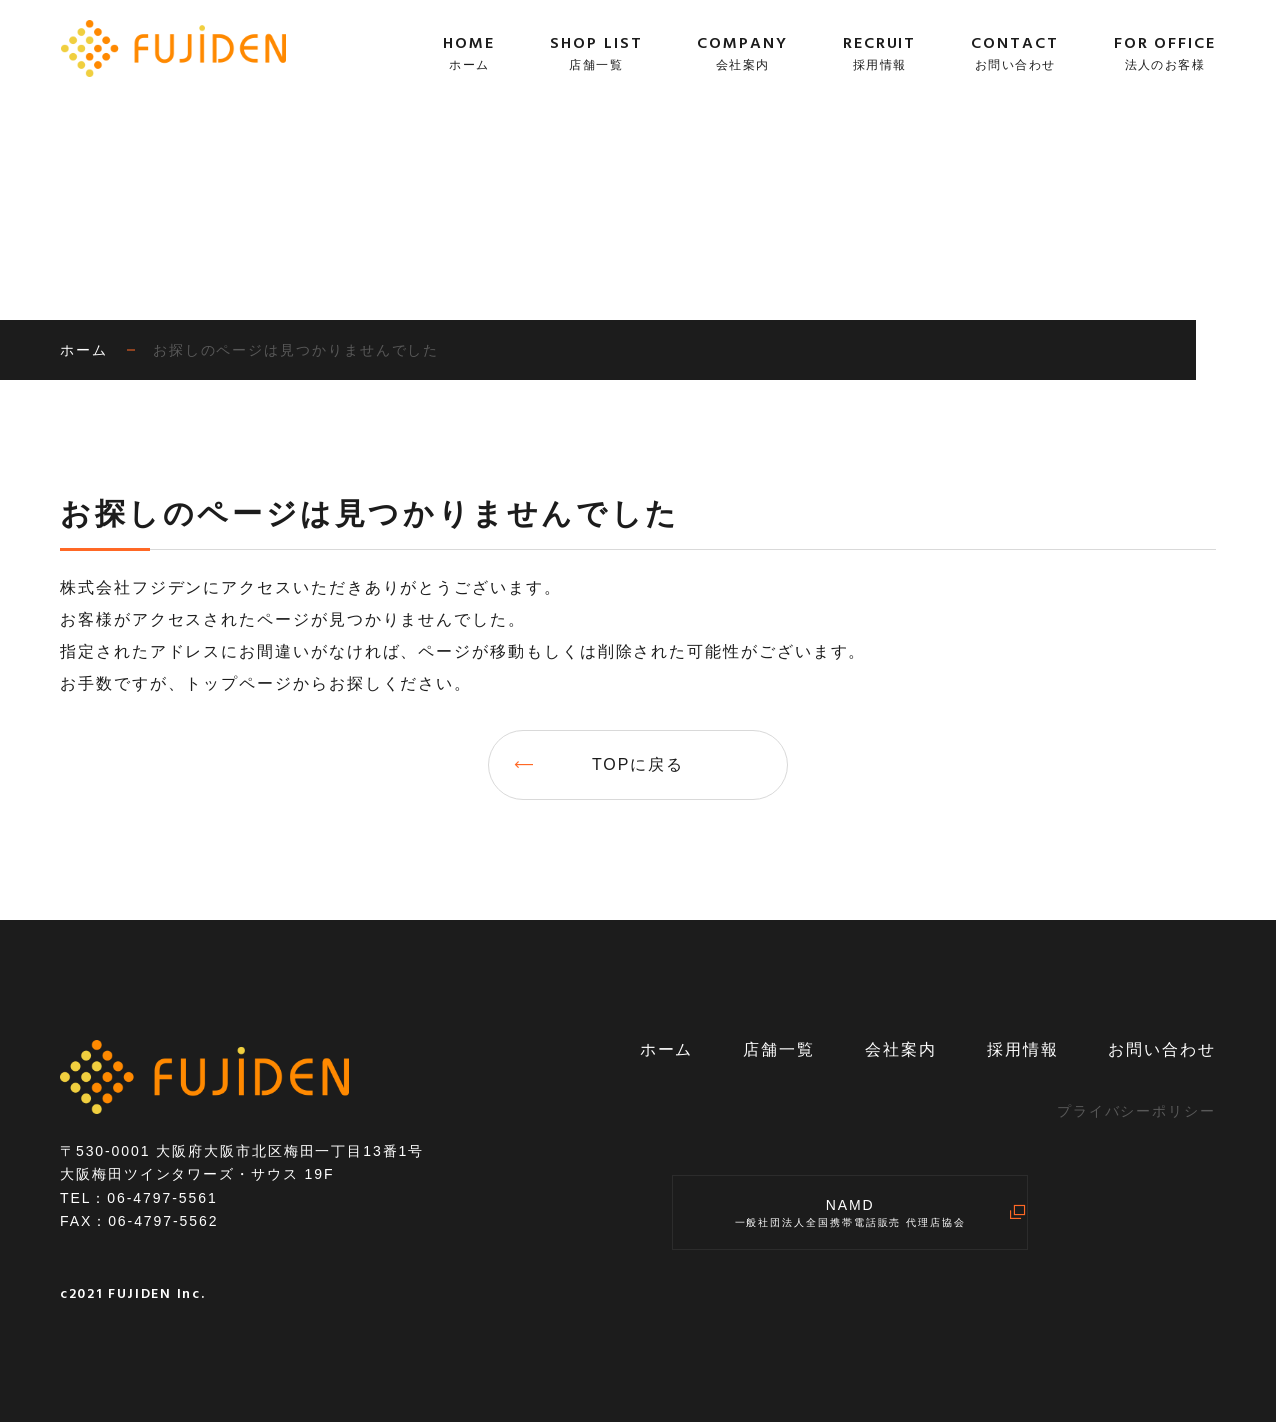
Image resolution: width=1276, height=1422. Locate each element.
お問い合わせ (1162, 1049)
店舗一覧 (779, 1049)
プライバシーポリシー (1136, 1111)
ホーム (667, 1049)
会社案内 (901, 1049)
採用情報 (1023, 1049)
